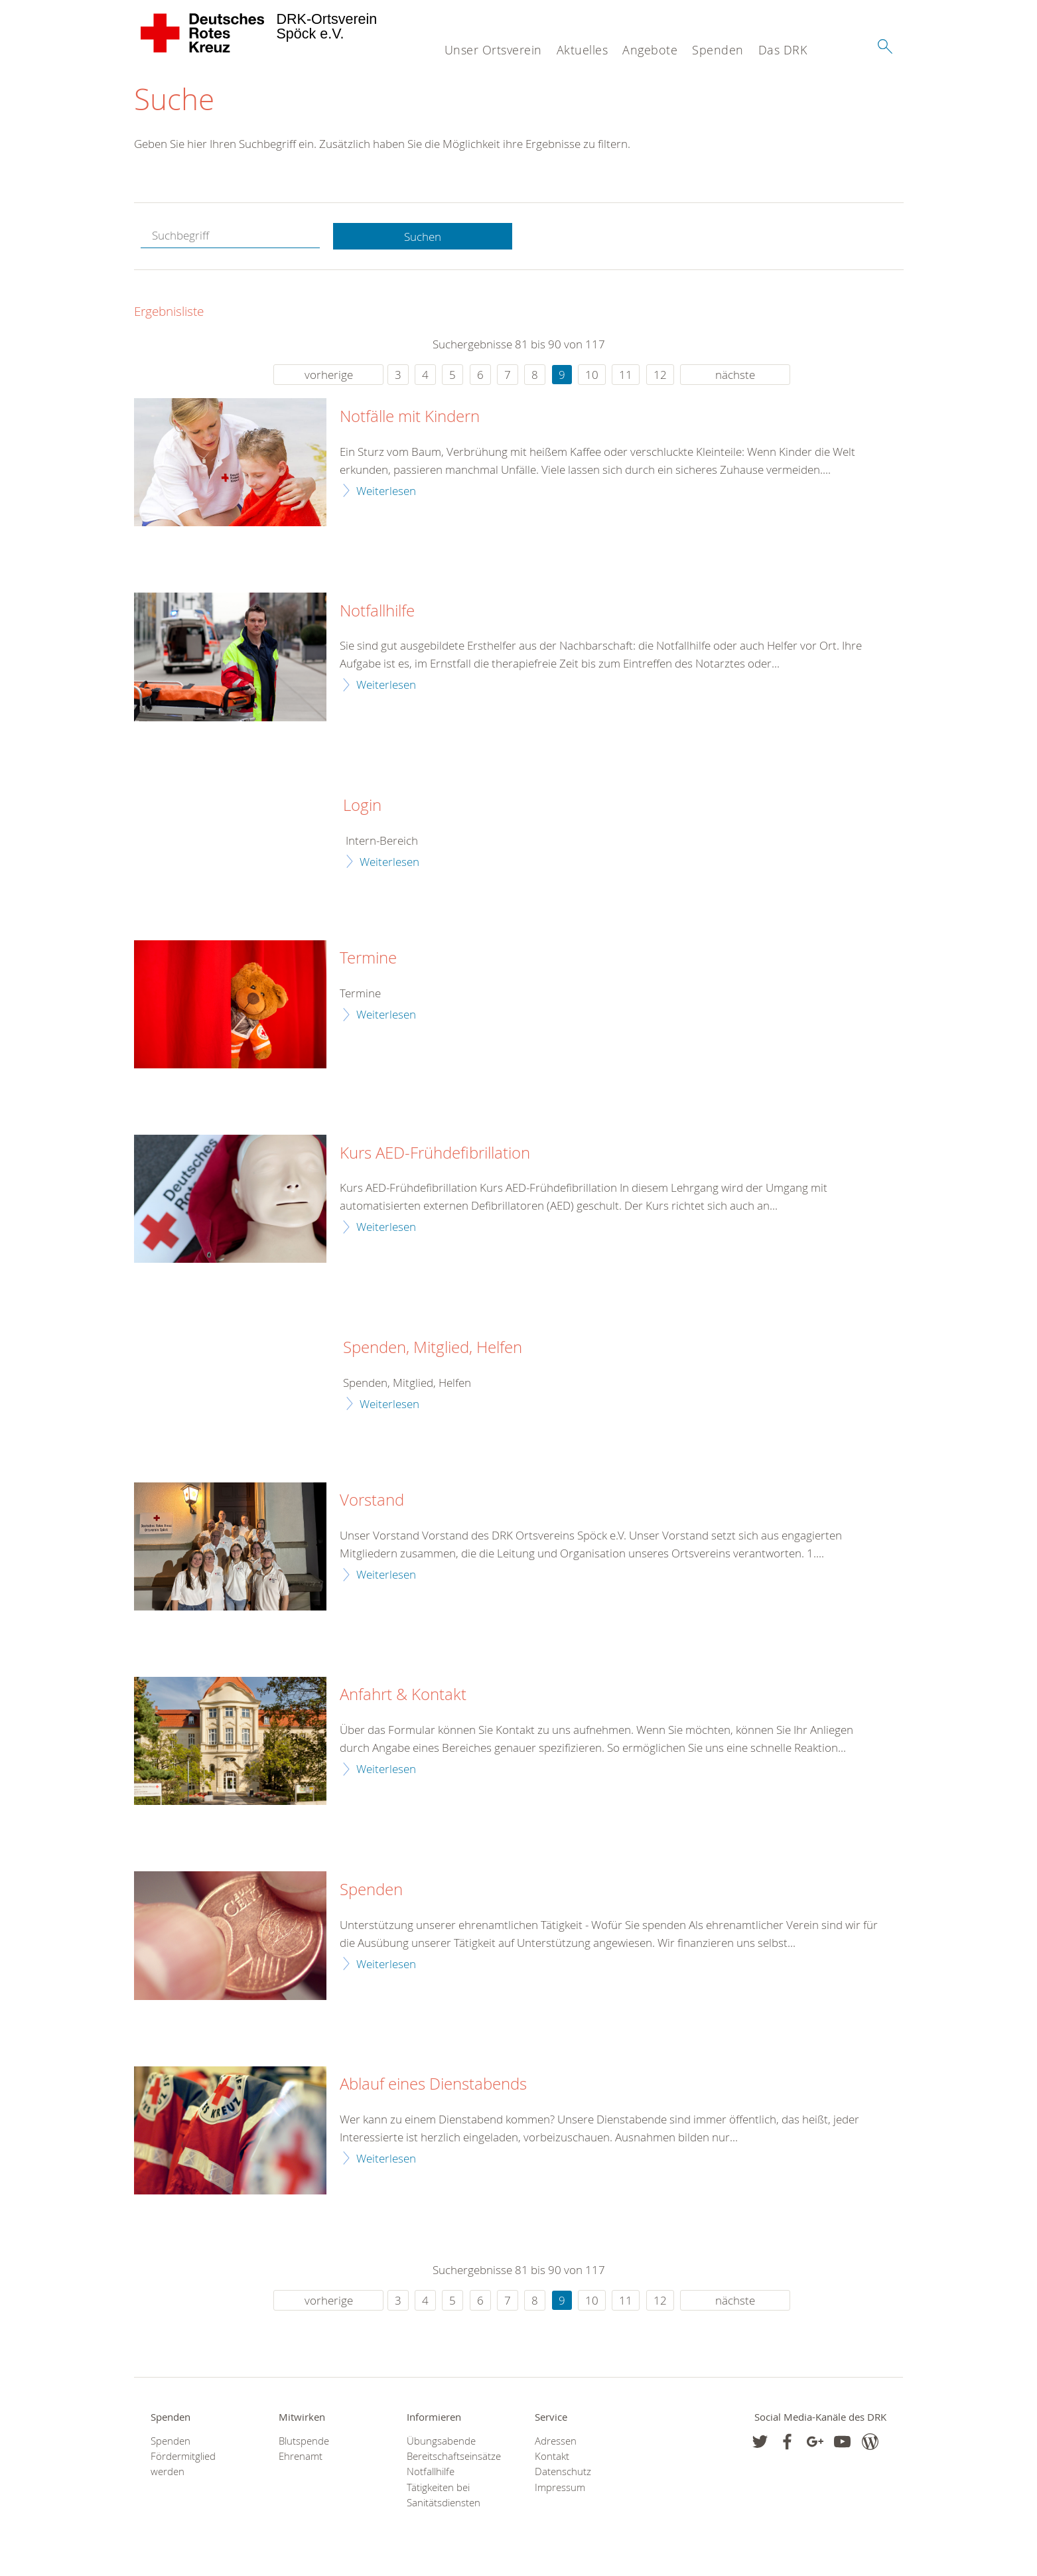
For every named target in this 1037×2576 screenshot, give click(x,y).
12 (660, 375)
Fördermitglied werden (183, 2464)
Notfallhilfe (377, 611)
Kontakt (552, 2457)
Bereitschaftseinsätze (454, 2457)
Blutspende (304, 2441)
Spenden (718, 50)
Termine (368, 959)
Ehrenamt (300, 2457)
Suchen (422, 236)
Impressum (560, 2487)
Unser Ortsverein (493, 50)
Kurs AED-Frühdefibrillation (435, 1153)
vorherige (329, 375)
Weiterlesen (386, 490)
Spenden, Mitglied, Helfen (432, 1348)
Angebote (649, 50)
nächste (735, 375)
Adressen (556, 2441)
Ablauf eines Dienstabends (433, 2085)
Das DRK (782, 50)
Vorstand (372, 1501)
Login (362, 806)
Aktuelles (582, 50)
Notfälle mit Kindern (410, 417)
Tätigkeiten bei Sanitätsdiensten (443, 2495)
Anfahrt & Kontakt (403, 1695)
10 (591, 375)
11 (625, 375)
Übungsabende (441, 2441)
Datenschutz (563, 2472)
